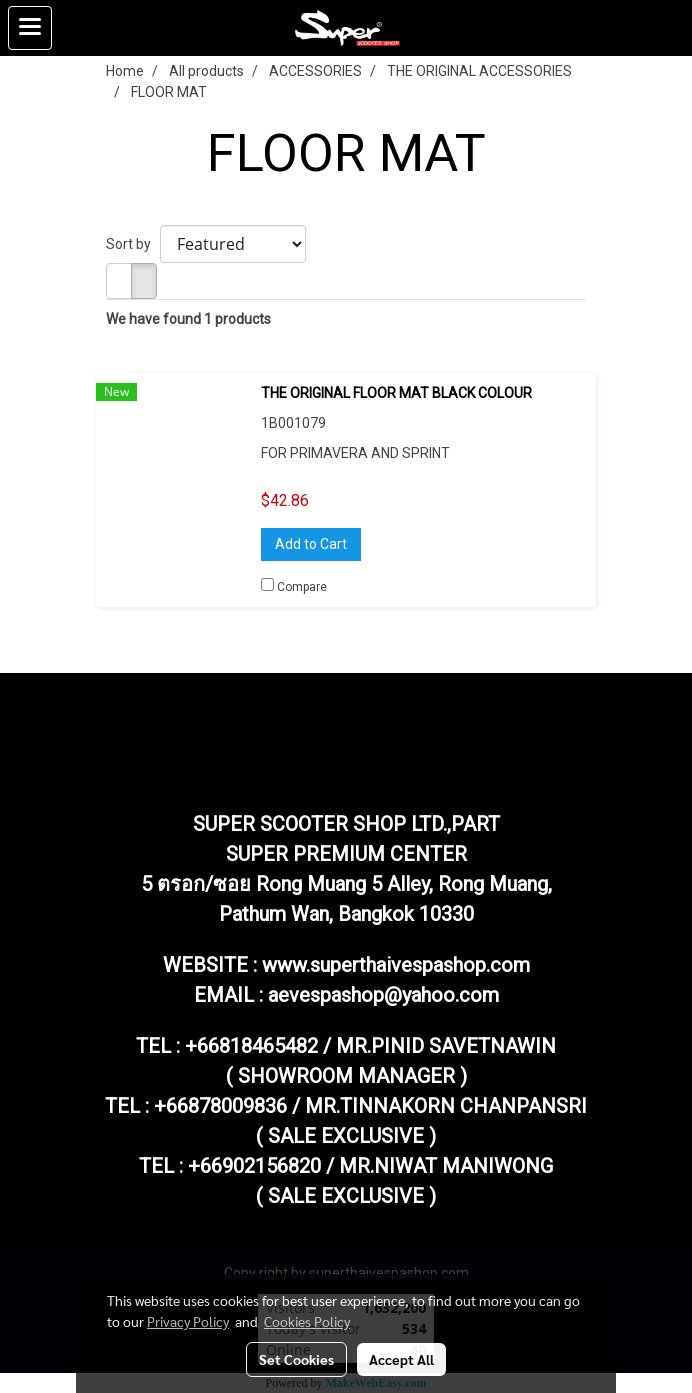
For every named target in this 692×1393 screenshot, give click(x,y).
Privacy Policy (188, 1321)
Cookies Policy (307, 1321)
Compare (302, 587)
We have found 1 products (188, 319)
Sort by (133, 244)
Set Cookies (296, 1359)
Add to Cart (311, 544)
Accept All (401, 1359)
